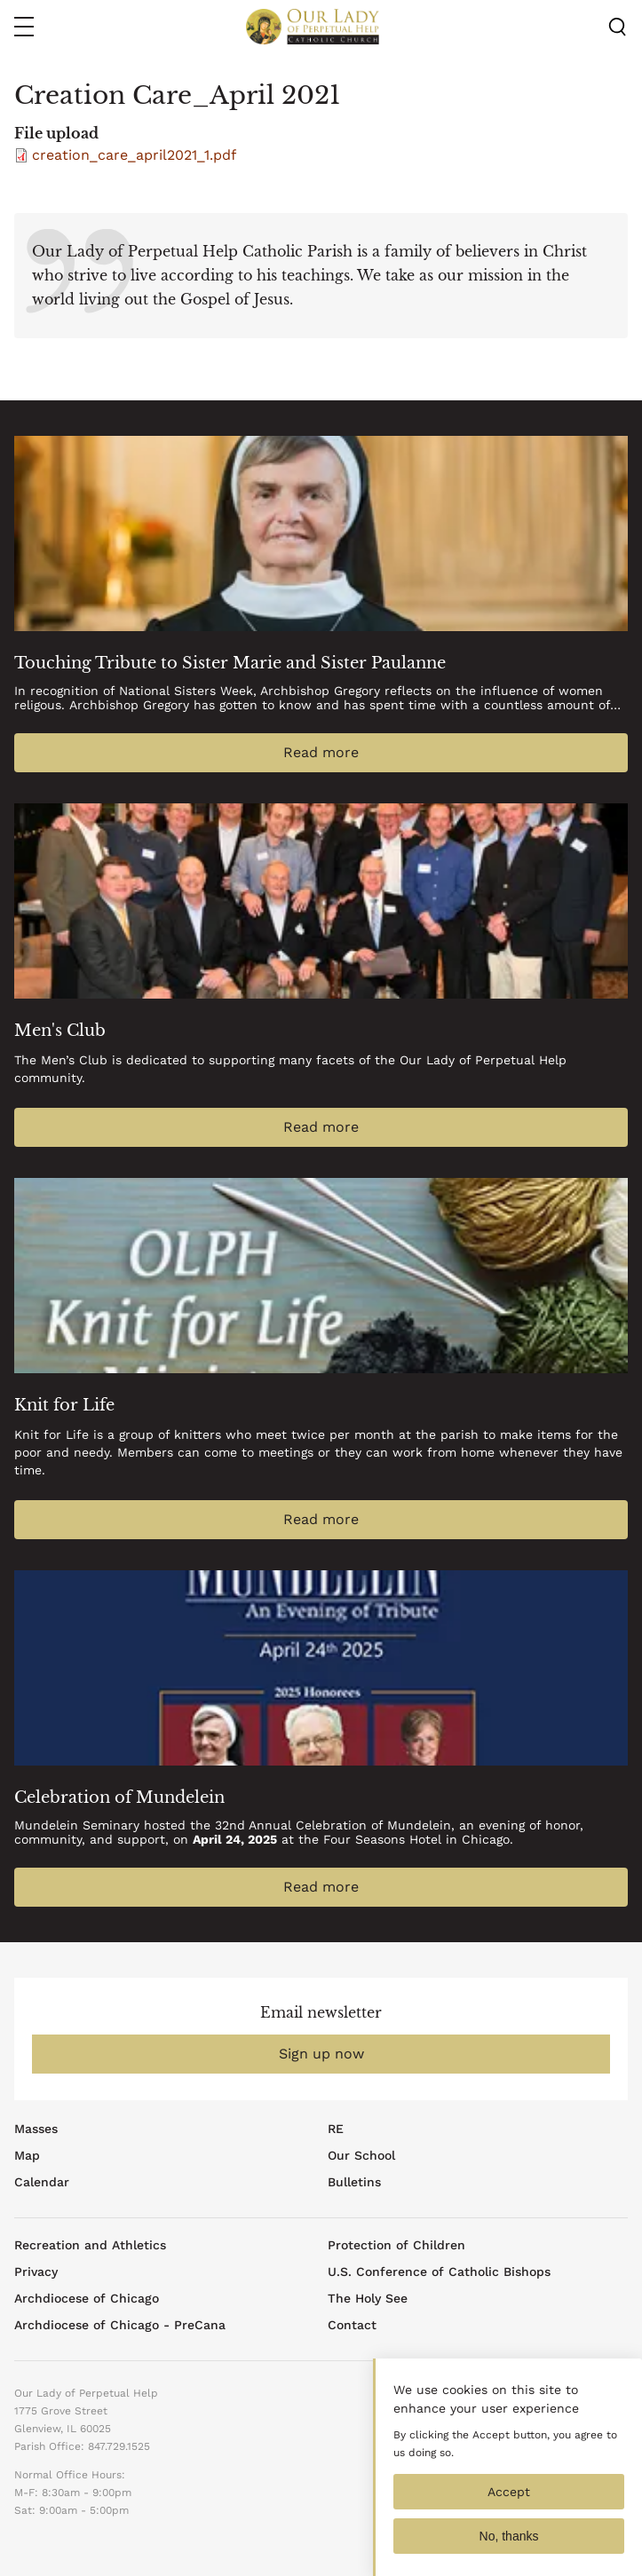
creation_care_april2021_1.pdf (134, 154)
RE (336, 2129)
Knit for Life (64, 1405)
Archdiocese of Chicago (86, 2298)
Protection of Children (396, 2245)
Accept (508, 2509)
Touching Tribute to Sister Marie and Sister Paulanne (230, 663)
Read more (321, 752)
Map (27, 2155)
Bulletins (354, 2182)
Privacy (36, 2271)
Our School (361, 2155)
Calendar (41, 2182)
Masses (36, 2129)
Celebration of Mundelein (119, 1797)
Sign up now (321, 2053)
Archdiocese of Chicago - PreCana (120, 2325)
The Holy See (368, 2298)
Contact (352, 2325)
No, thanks (509, 2554)
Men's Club (60, 1030)
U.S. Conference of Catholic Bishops (439, 2271)
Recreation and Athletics (90, 2245)
